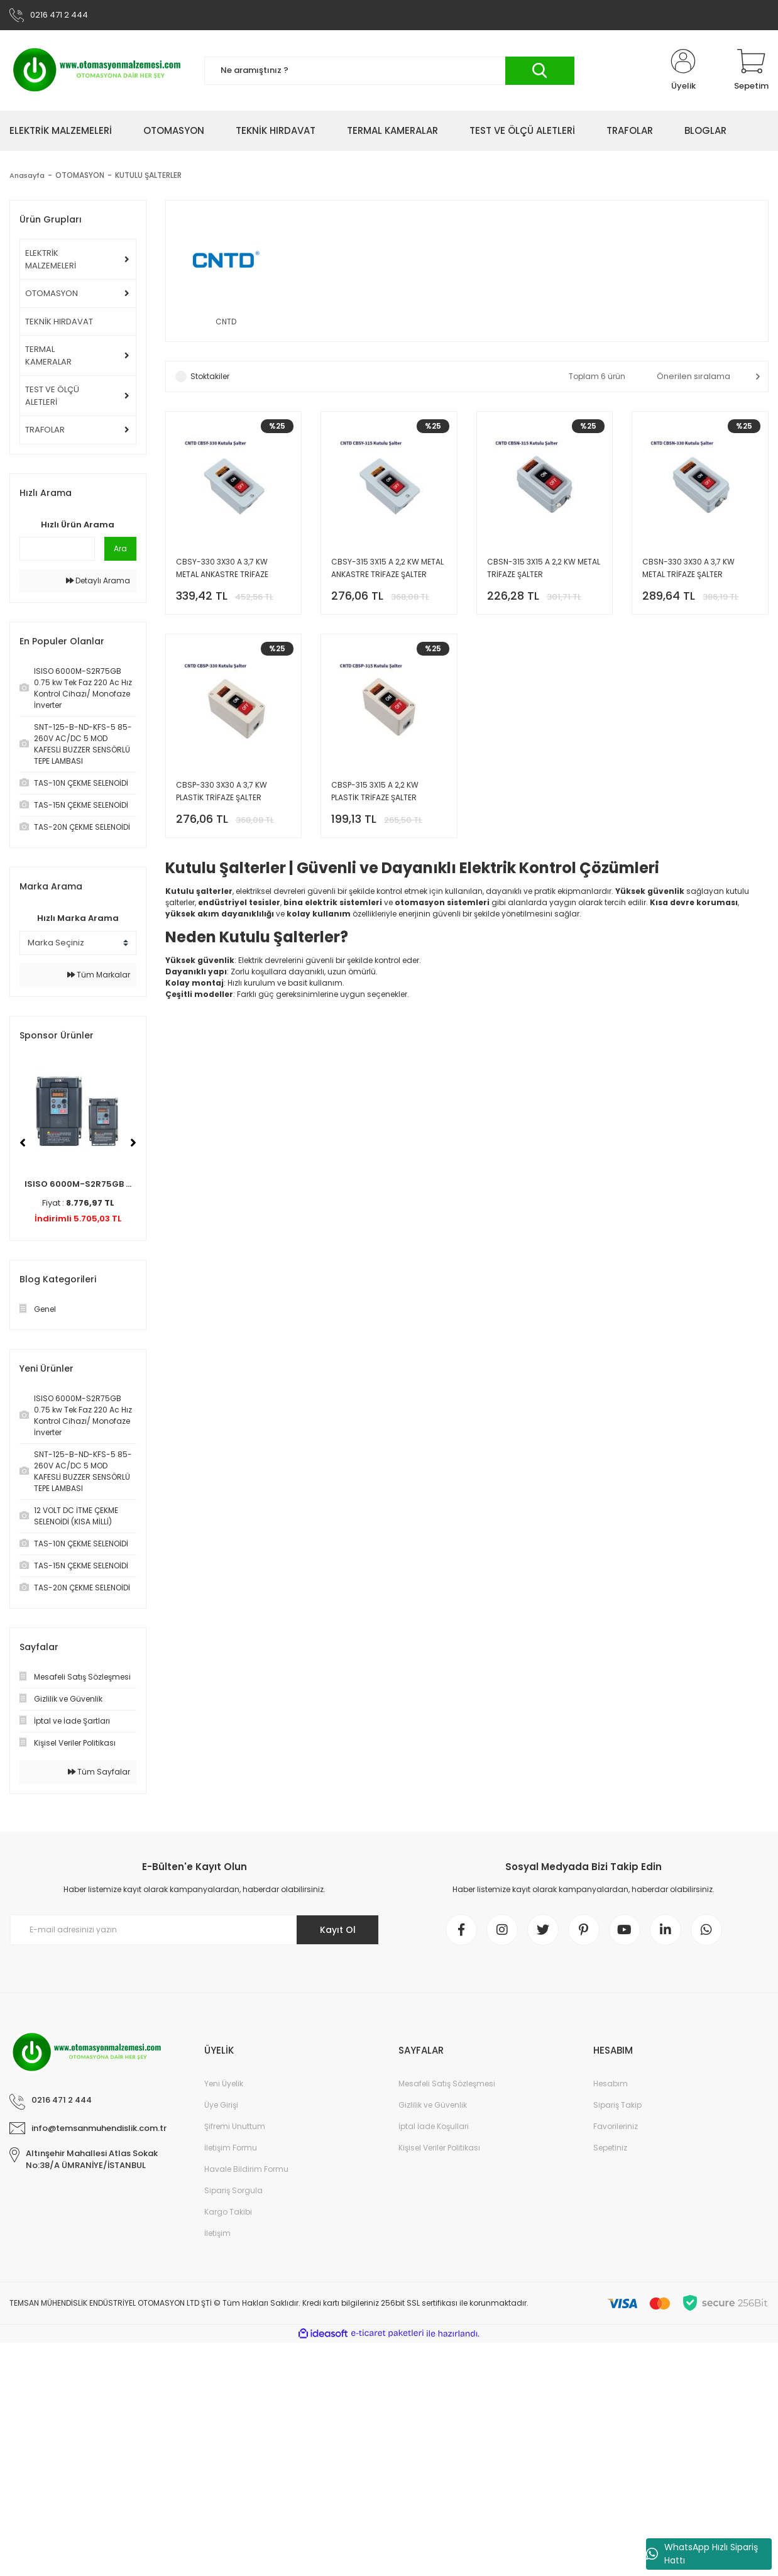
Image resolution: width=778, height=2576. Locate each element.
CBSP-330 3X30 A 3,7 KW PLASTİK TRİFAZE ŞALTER (221, 791)
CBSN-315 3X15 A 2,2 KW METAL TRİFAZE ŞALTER (543, 568)
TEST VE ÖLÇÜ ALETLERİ (52, 395)
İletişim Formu (230, 2147)
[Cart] (751, 70)
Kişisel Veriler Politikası (439, 2147)
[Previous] (22, 1143)
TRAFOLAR (45, 430)
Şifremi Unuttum (234, 2126)
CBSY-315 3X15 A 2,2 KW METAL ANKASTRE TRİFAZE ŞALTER (387, 568)
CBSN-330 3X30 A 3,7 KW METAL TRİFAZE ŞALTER (688, 568)
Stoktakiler (209, 376)
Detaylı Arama (98, 580)
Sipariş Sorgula (233, 2190)
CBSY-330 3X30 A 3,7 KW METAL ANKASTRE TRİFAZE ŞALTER (222, 568)
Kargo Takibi (228, 2211)
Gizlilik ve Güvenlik (432, 2105)
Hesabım (610, 2083)
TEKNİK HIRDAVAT (59, 322)
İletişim (217, 2233)
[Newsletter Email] (194, 1930)
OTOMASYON (51, 293)
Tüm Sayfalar (99, 1771)
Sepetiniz (610, 2147)
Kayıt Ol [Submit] (338, 1930)
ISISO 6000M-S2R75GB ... (78, 1184)
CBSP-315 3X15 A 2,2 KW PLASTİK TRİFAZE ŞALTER (375, 791)
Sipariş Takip (617, 2105)
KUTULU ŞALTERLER (150, 175)
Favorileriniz (615, 2126)
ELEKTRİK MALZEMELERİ (50, 259)
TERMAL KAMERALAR (48, 355)
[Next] (133, 1143)
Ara (120, 548)
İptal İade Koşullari (433, 2126)
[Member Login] (683, 70)
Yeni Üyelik (223, 2083)
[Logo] (97, 70)
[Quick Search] (57, 549)
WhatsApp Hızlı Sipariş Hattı (702, 2554)
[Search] (389, 71)
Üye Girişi (221, 2105)
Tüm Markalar (98, 974)
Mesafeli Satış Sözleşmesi (446, 2083)
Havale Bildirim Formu (246, 2169)
